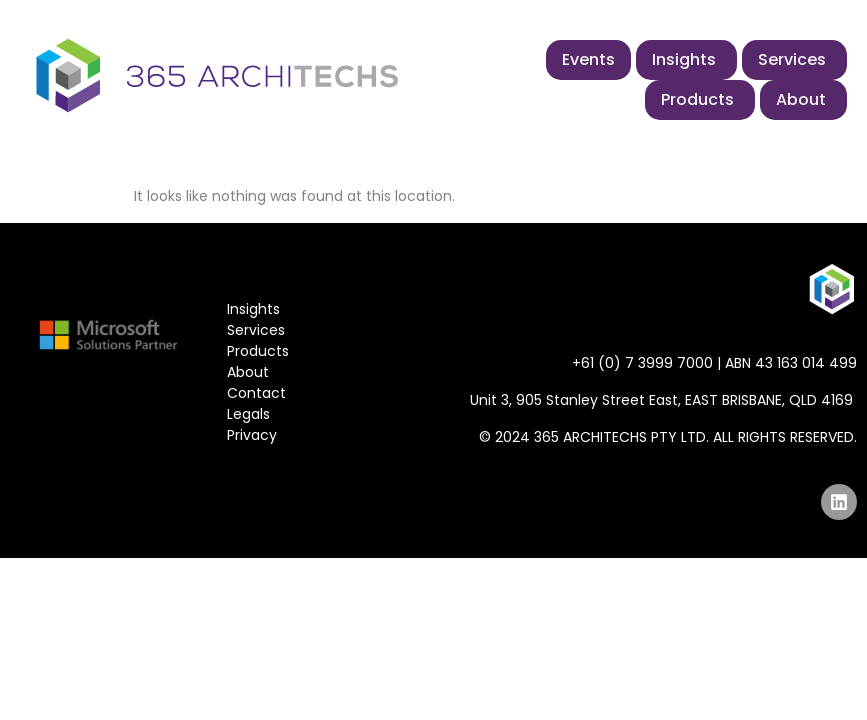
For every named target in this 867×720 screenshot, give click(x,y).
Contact (256, 393)
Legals (248, 414)
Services (256, 330)
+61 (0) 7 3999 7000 (642, 363)
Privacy (252, 435)
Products (258, 351)
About (248, 372)
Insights (253, 309)
